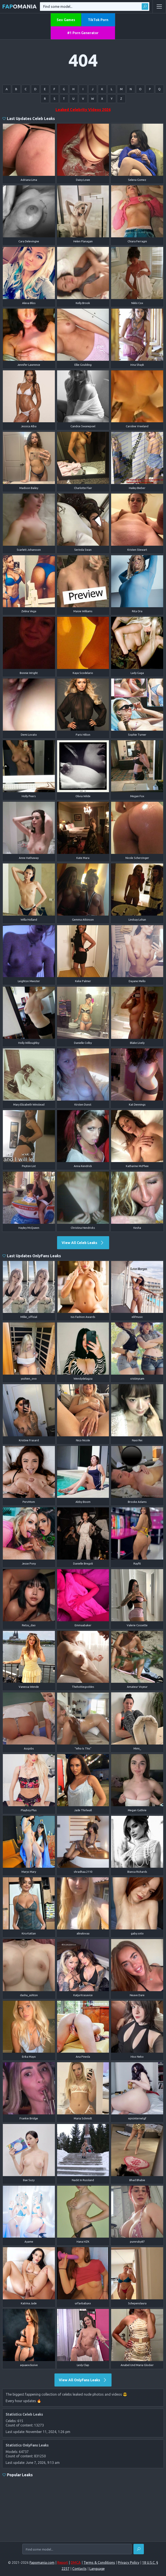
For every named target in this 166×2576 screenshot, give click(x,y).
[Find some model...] (77, 2549)
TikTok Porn (98, 20)
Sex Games (66, 20)
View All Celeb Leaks (83, 1243)
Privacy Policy (128, 2562)
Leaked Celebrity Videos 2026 (83, 109)
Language (97, 2569)
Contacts (79, 2569)
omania (19, 6)
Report (62, 2562)
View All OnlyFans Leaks (83, 2380)
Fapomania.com (42, 2562)
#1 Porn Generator (83, 33)
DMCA (76, 2562)
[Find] (138, 2549)
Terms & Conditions (99, 2562)
